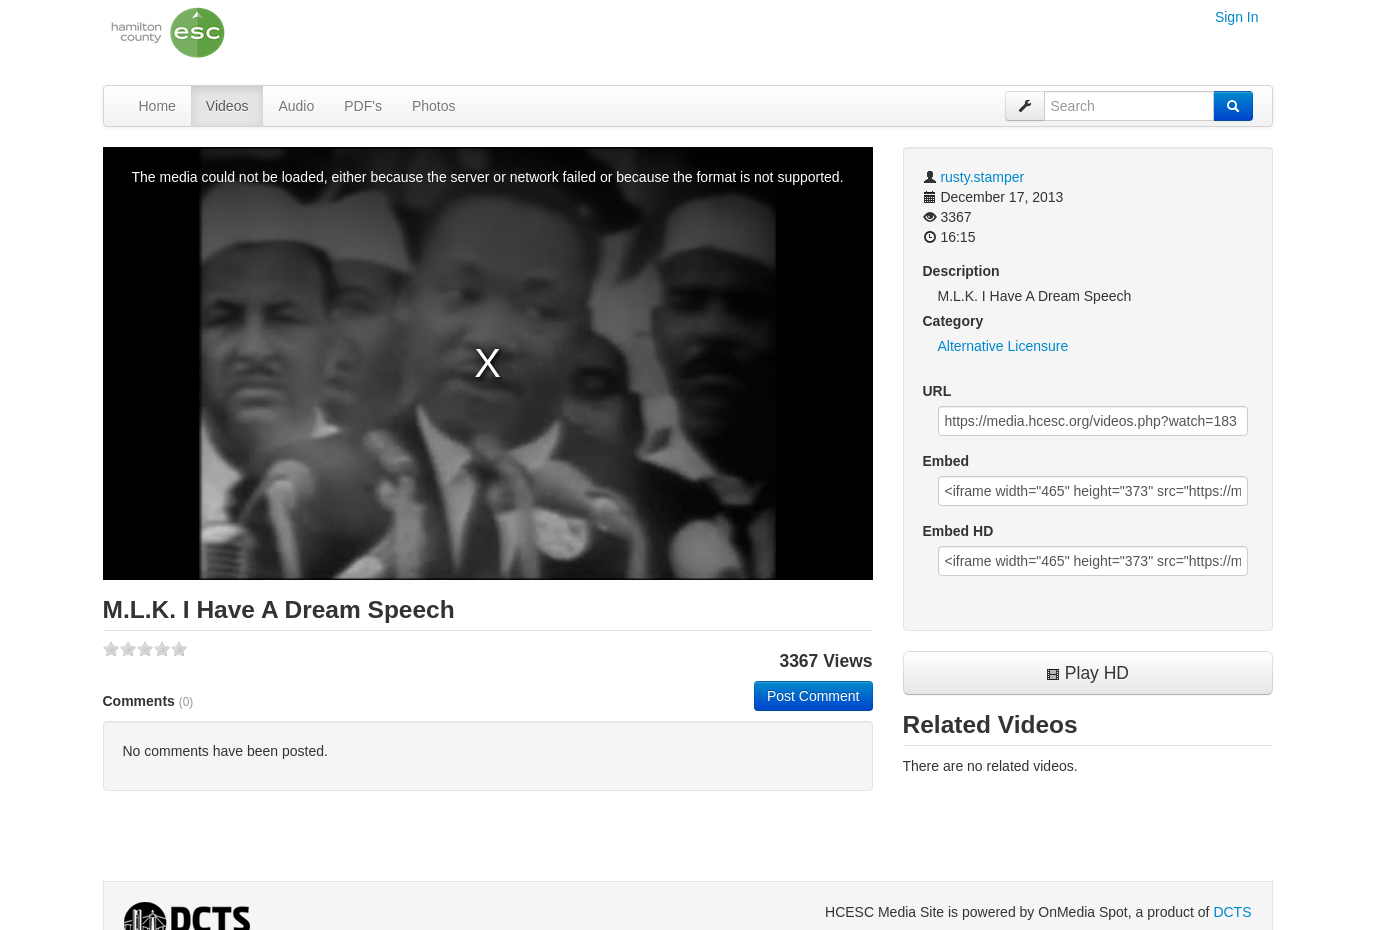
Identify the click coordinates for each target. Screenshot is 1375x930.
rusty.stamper (982, 177)
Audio (296, 106)
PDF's (363, 106)
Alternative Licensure (1003, 346)
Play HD (1087, 673)
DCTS (1232, 912)
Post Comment (813, 696)
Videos (227, 106)
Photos (434, 106)
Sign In (1237, 17)
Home (157, 106)
